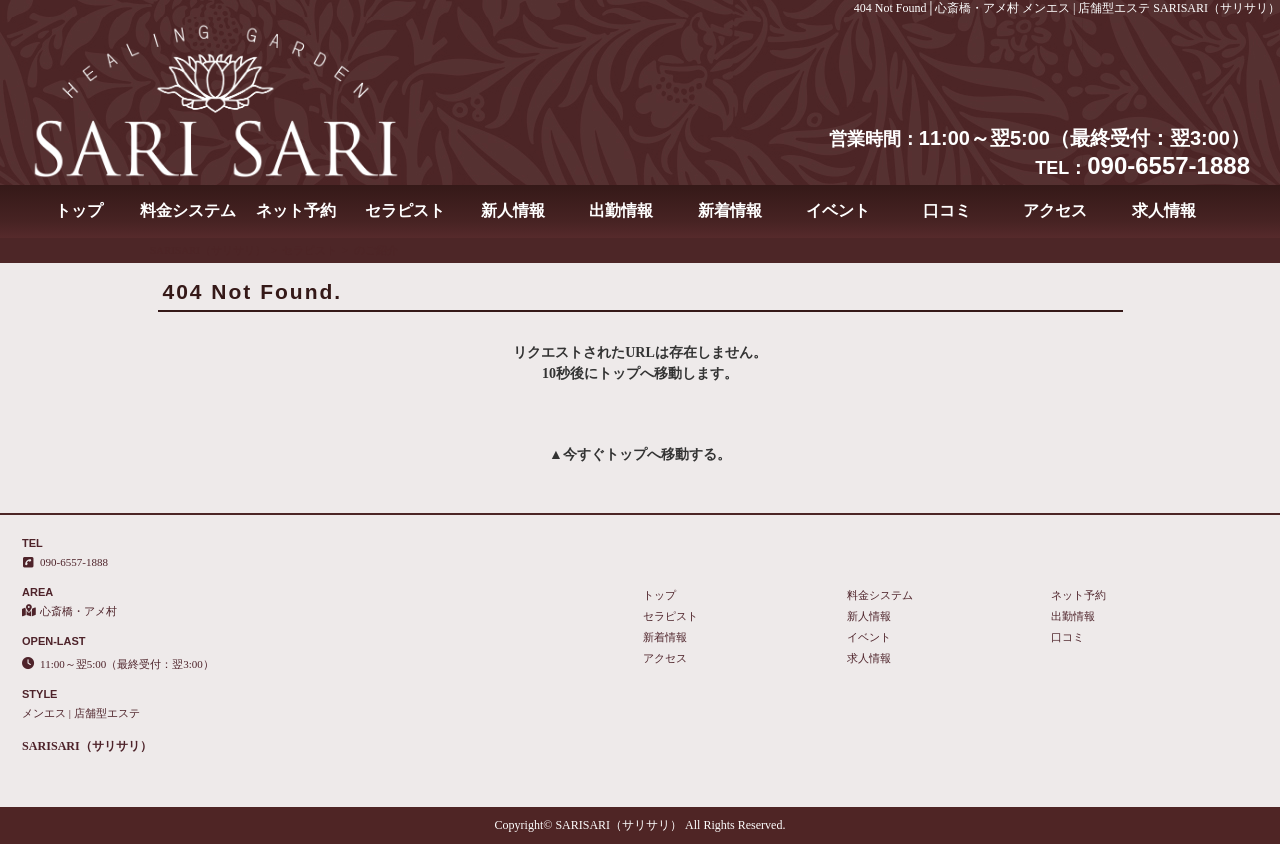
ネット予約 (296, 210)
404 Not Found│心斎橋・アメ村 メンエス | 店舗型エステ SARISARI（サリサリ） (1067, 8)
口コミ (947, 210)
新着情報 (730, 210)
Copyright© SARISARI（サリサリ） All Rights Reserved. (640, 825)
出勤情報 (621, 210)
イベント (838, 210)
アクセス (1055, 210)
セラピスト (405, 210)
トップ (79, 210)
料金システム (188, 210)
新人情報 (513, 210)
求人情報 (1164, 210)
